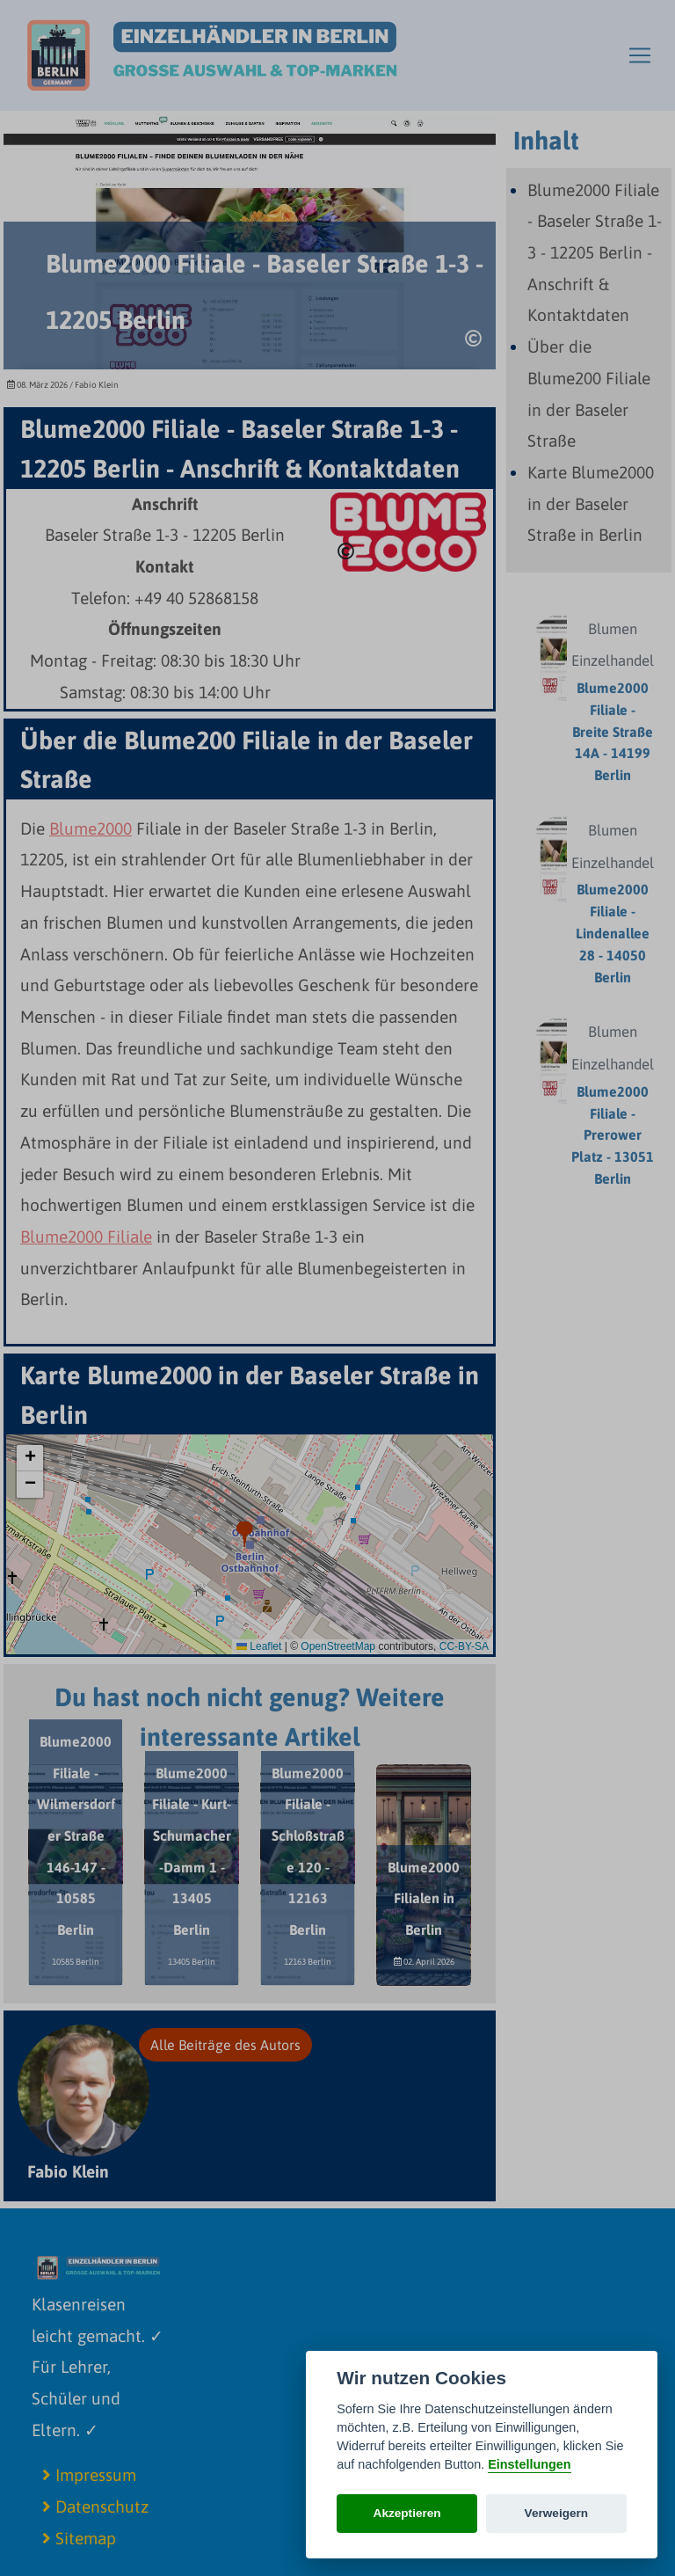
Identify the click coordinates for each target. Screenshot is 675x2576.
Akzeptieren (407, 2513)
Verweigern (557, 2513)
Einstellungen (529, 2464)
